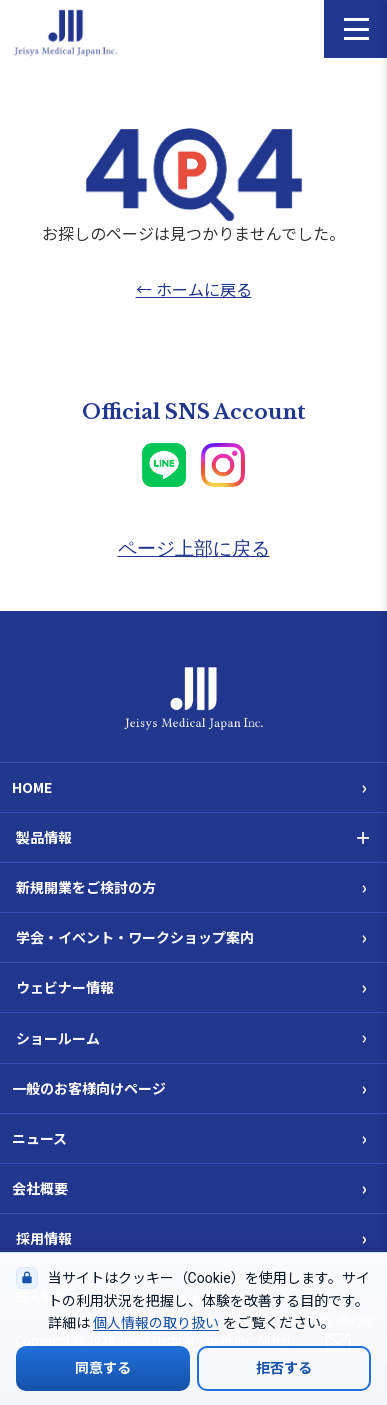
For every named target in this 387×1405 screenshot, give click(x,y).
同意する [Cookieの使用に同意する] (103, 1368)
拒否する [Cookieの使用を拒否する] (284, 1368)
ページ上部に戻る (194, 548)
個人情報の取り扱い (156, 1323)
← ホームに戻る (194, 289)
